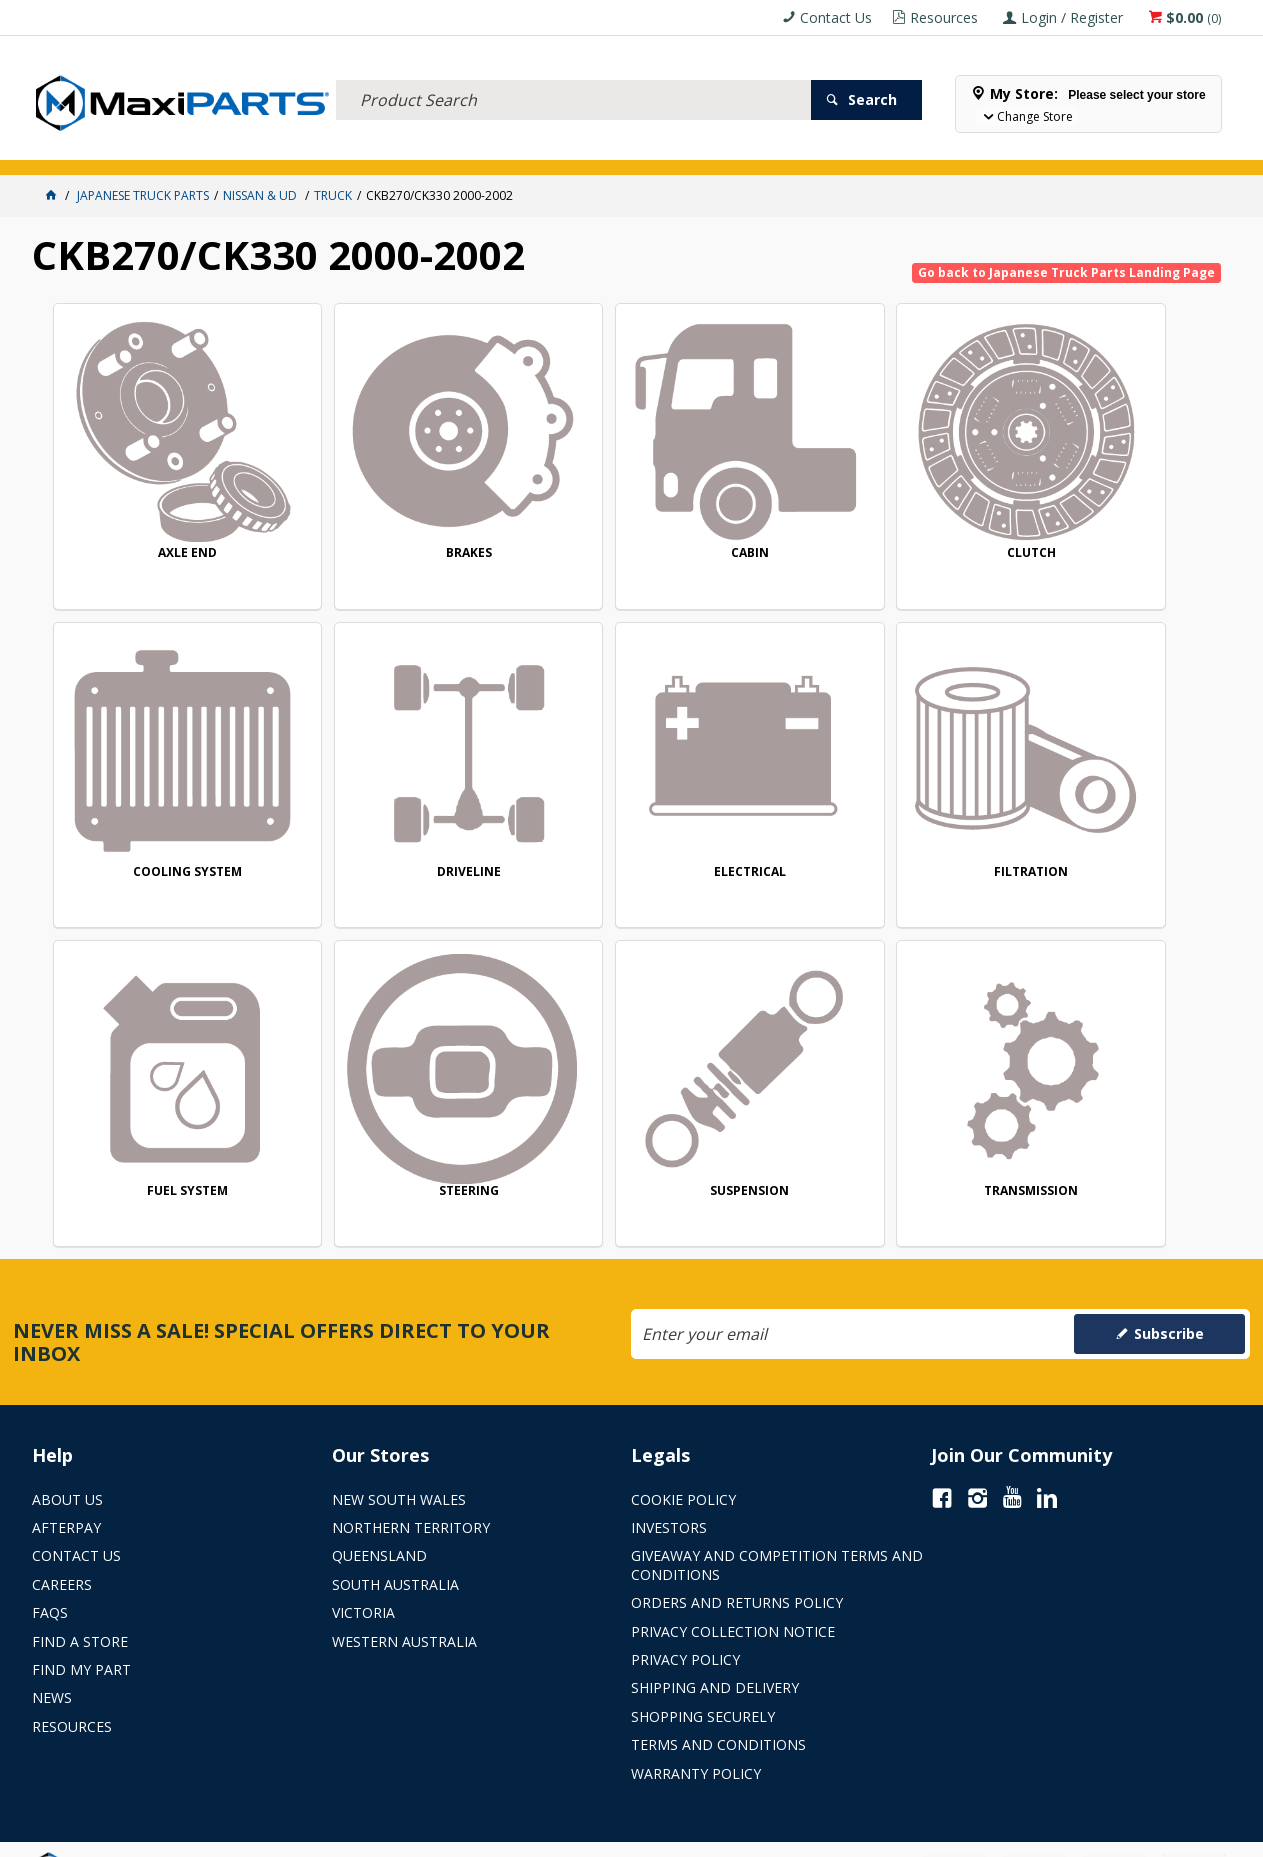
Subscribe (1169, 1291)
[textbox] (574, 75)
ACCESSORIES (77, 147)
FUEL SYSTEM (875, 806)
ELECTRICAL (164, 147)
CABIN (639, 520)
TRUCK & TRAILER (362, 147)
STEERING (1113, 807)
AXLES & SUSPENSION (481, 147)
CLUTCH (875, 520)
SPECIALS (664, 147)
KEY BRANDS (587, 147)
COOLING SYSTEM (1112, 520)
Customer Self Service (597, 1834)
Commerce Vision (742, 1834)
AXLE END (165, 519)
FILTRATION (639, 806)
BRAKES (402, 519)
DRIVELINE (165, 807)
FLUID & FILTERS (256, 147)
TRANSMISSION (402, 1095)
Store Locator (754, 147)
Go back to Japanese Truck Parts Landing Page (1066, 272)
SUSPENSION (165, 1095)
